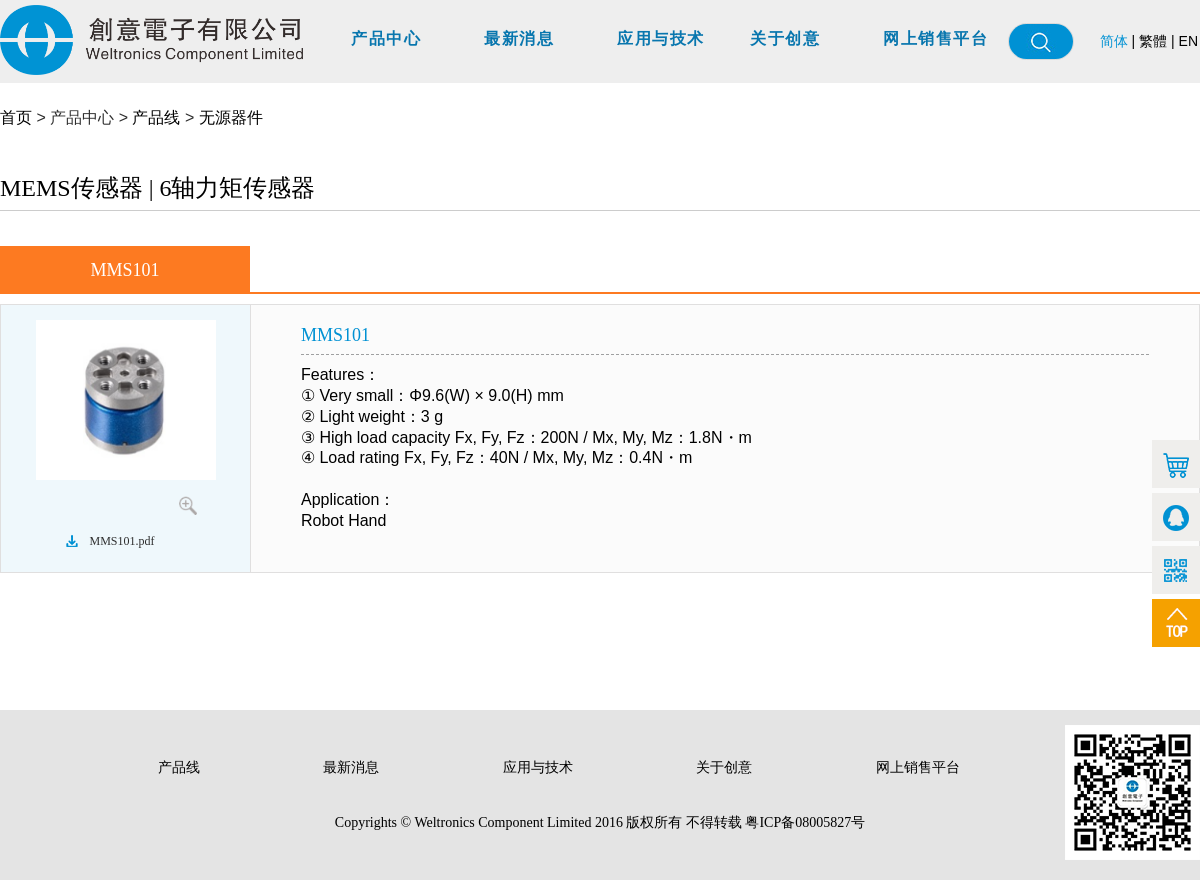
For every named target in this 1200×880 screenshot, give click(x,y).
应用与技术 (661, 38)
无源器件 (231, 117)
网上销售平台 (935, 38)
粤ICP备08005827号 (805, 822)
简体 (1114, 41)
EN (1188, 41)
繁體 (1153, 41)
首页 (16, 117)
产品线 (156, 117)
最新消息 (519, 38)
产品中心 (386, 38)
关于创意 (785, 38)
